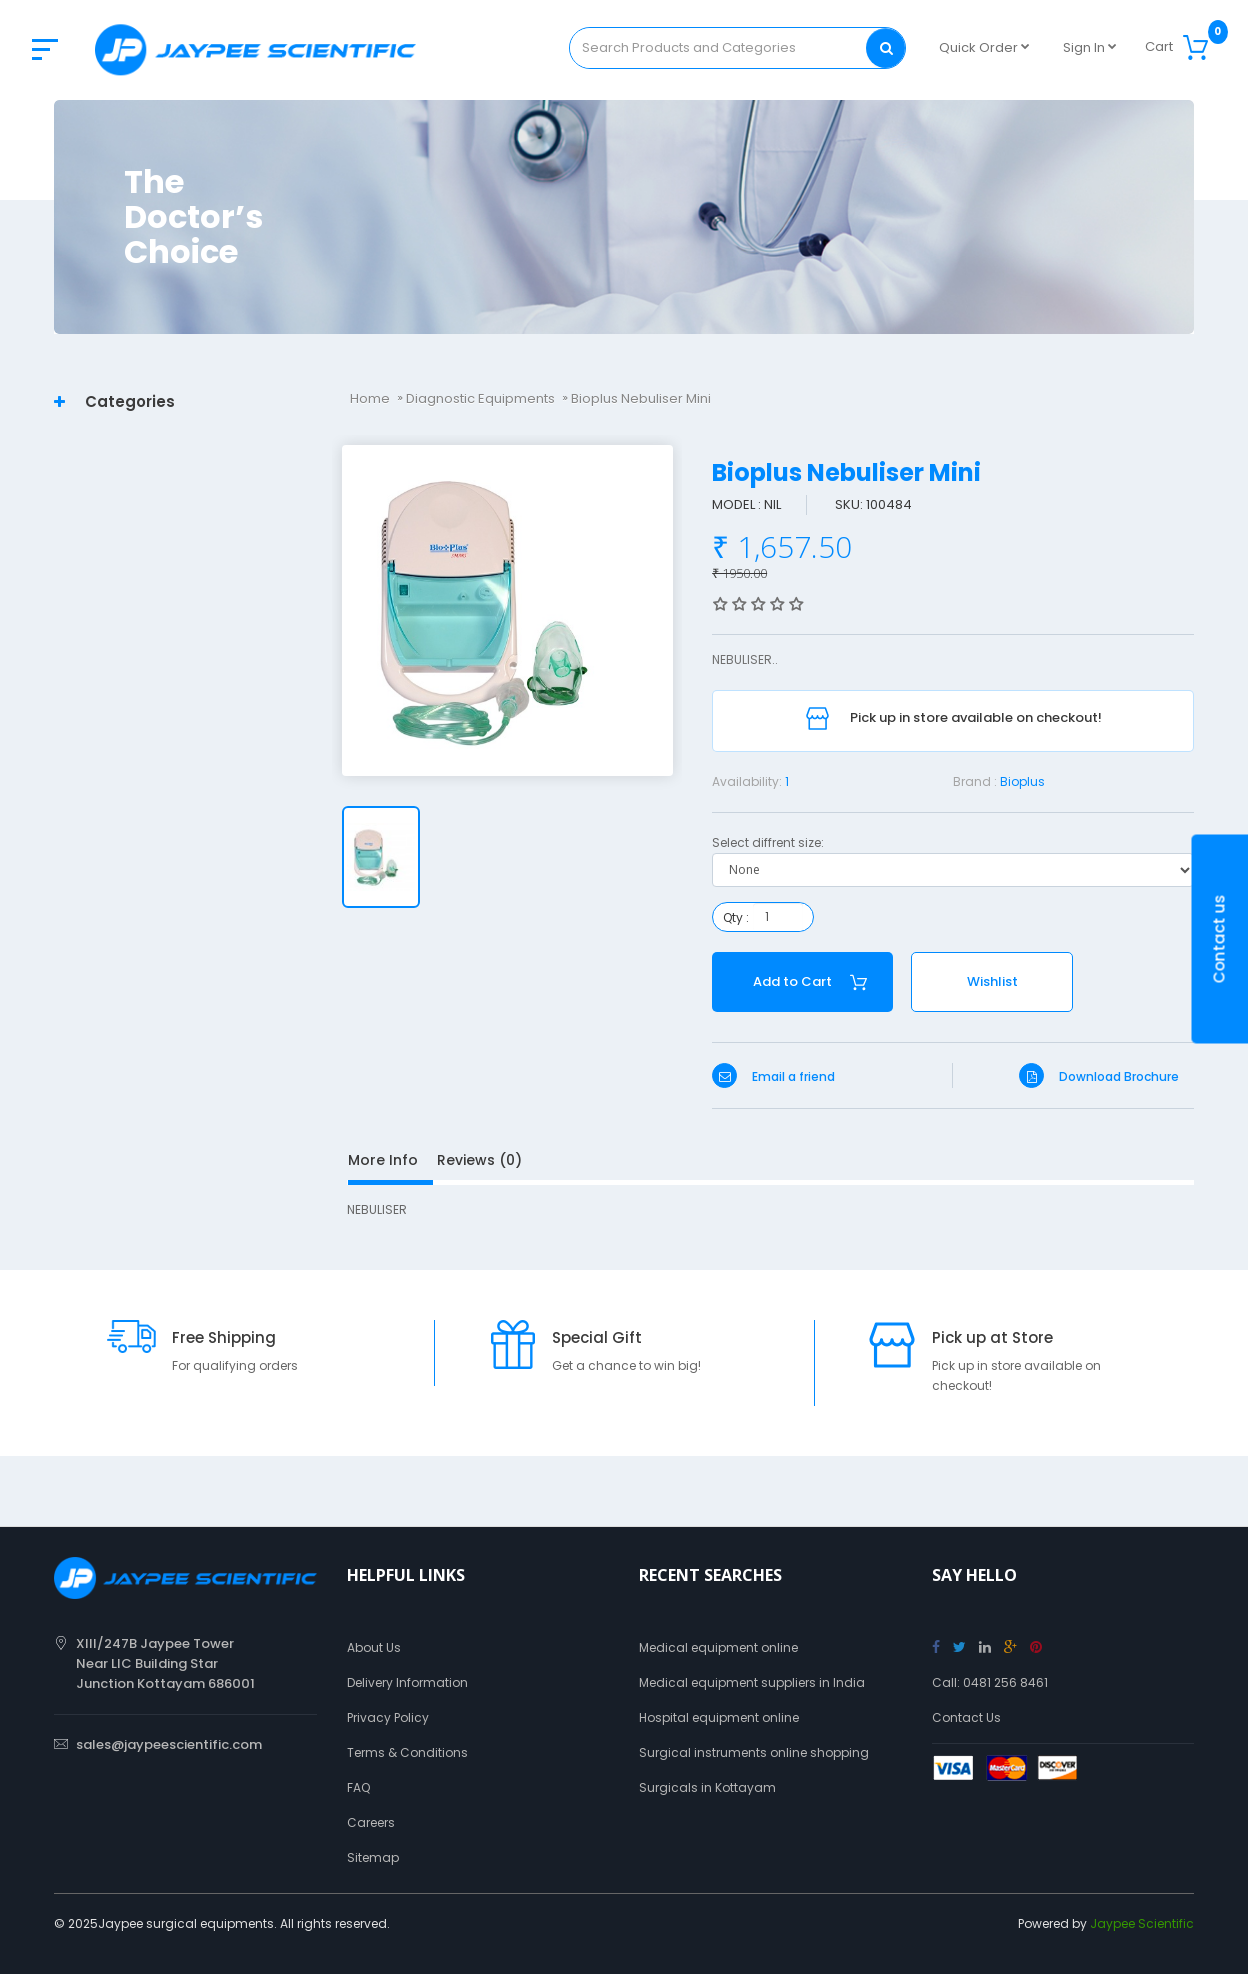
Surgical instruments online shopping (754, 1752)
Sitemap (373, 1857)
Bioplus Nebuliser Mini (641, 398)
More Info (383, 1160)
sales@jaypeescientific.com (169, 1744)
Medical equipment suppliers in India (752, 1682)
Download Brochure (1099, 1076)
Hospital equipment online (719, 1717)
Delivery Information (407, 1682)
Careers (371, 1822)
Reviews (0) (479, 1160)
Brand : (975, 781)
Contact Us (966, 1717)
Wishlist (992, 981)
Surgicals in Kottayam (707, 1787)
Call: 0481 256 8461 (990, 1682)
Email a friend (773, 1076)
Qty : (736, 917)
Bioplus (1022, 781)
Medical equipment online (718, 1647)
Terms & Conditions (407, 1752)
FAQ (358, 1787)
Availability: (747, 781)
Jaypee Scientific (1142, 1923)
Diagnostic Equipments (480, 398)
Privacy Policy (388, 1717)
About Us (374, 1647)
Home (370, 398)
